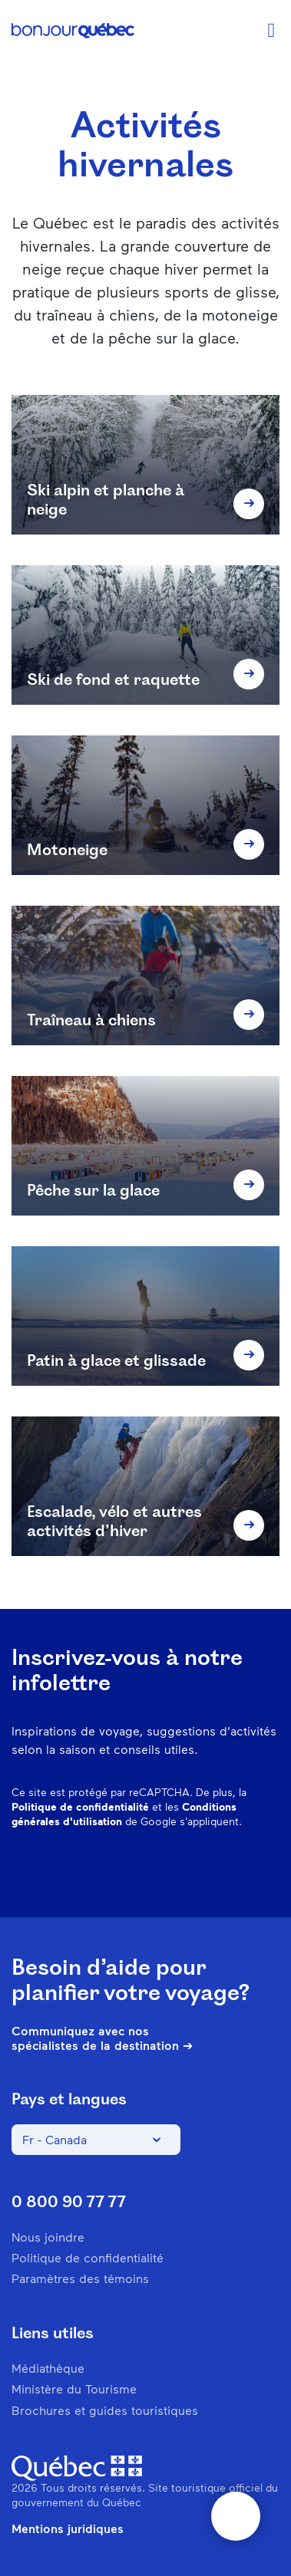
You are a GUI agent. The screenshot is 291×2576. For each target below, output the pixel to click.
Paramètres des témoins (80, 2278)
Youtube (268, 1871)
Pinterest (149, 1871)
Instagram (109, 1871)
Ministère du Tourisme (74, 2388)
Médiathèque (48, 2368)
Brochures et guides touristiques (105, 2410)
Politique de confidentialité (80, 1806)
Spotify (189, 1871)
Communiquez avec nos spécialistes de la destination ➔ (102, 2037)
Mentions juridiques (68, 2528)
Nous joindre (48, 2236)
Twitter (229, 1871)
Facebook (69, 1871)
